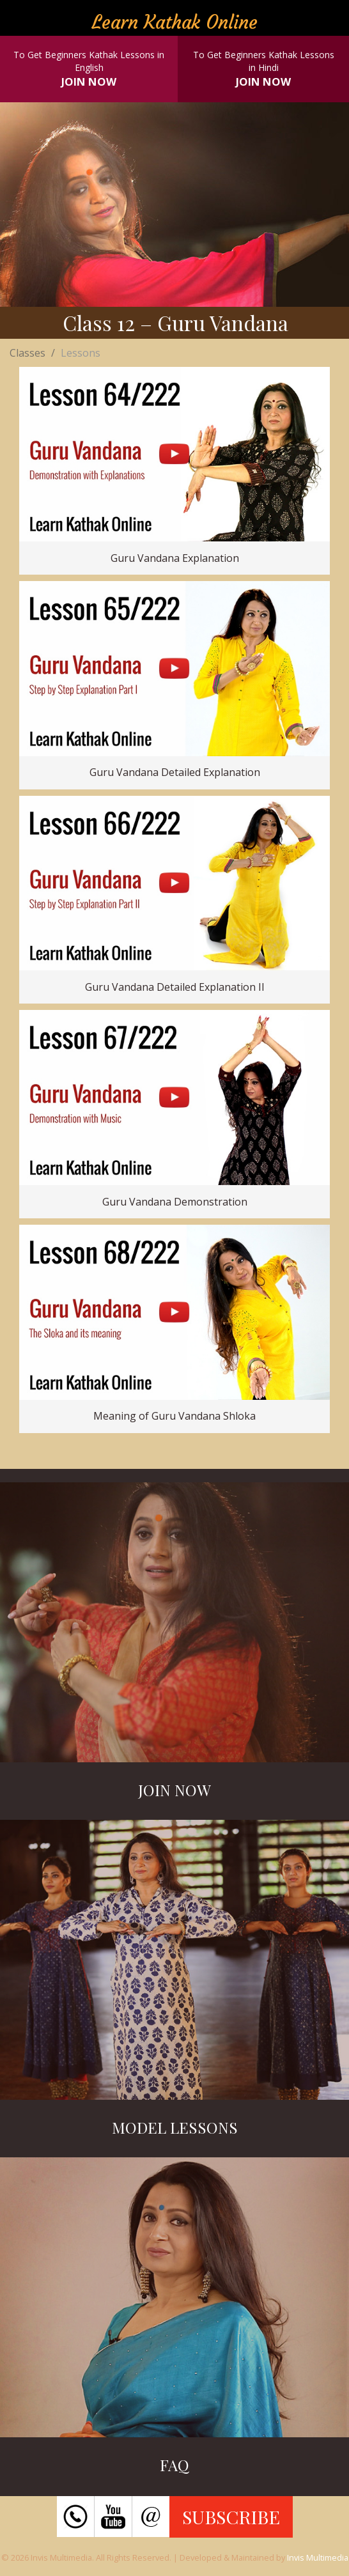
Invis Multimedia (317, 2557)
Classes (27, 353)
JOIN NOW (88, 81)
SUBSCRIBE (231, 2516)
